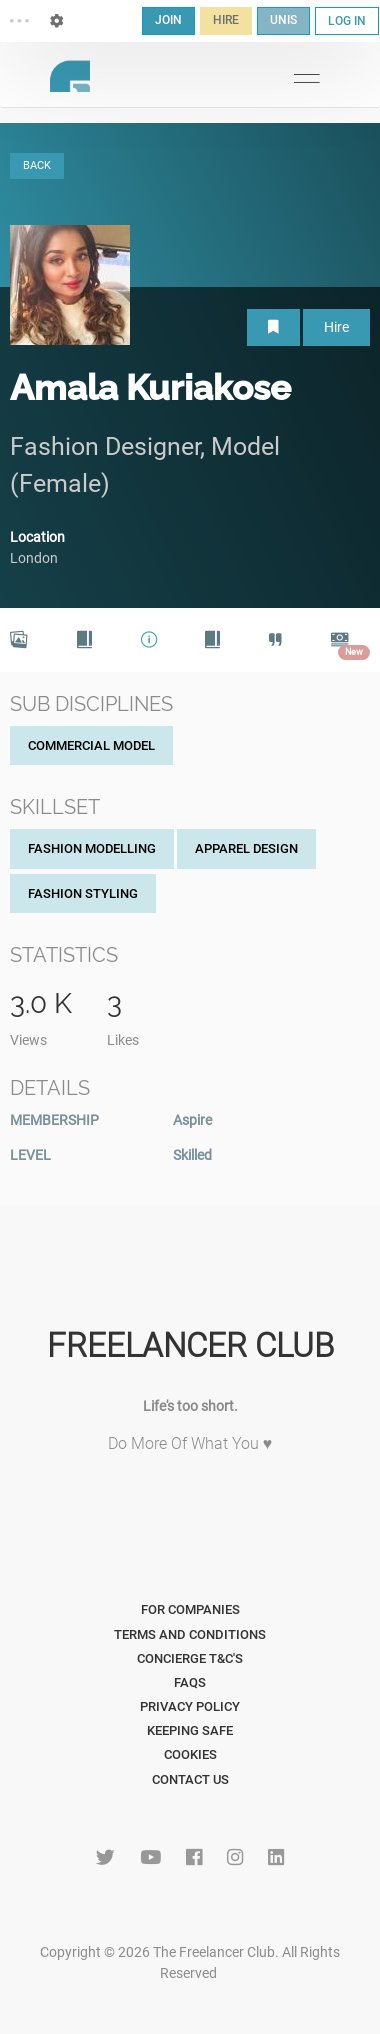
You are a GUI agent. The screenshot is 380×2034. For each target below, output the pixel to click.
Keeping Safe (190, 1730)
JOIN (168, 20)
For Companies (190, 1609)
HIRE (226, 20)
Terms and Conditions (190, 1634)
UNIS (283, 20)
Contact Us (190, 1779)
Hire (336, 327)
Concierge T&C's (190, 1658)
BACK (37, 165)
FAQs (190, 1682)
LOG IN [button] (347, 21)
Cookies (190, 1754)
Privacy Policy (190, 1706)
